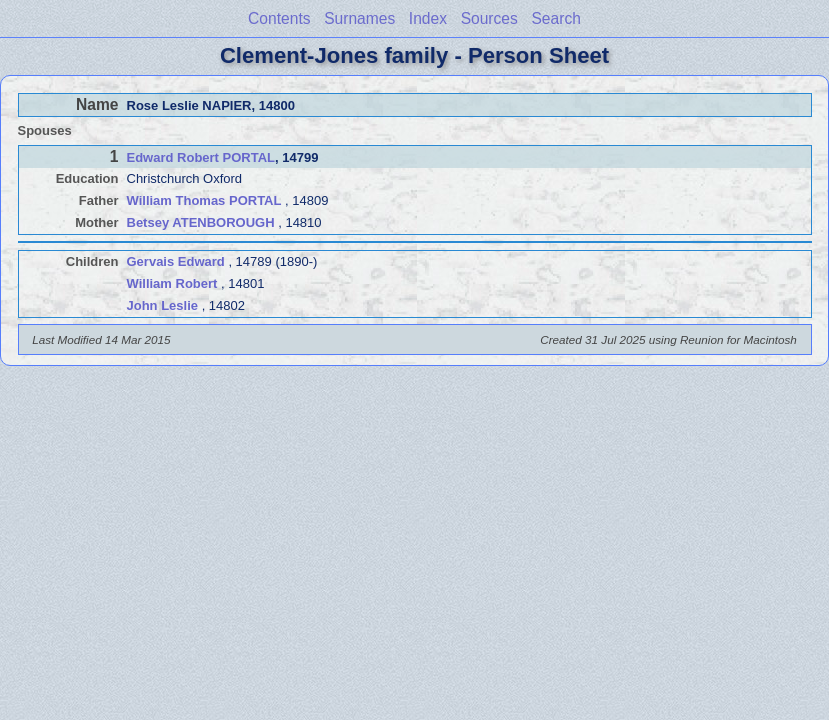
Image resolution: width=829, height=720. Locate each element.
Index (428, 18)
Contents (279, 18)
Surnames (359, 18)
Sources (489, 18)
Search (555, 18)
